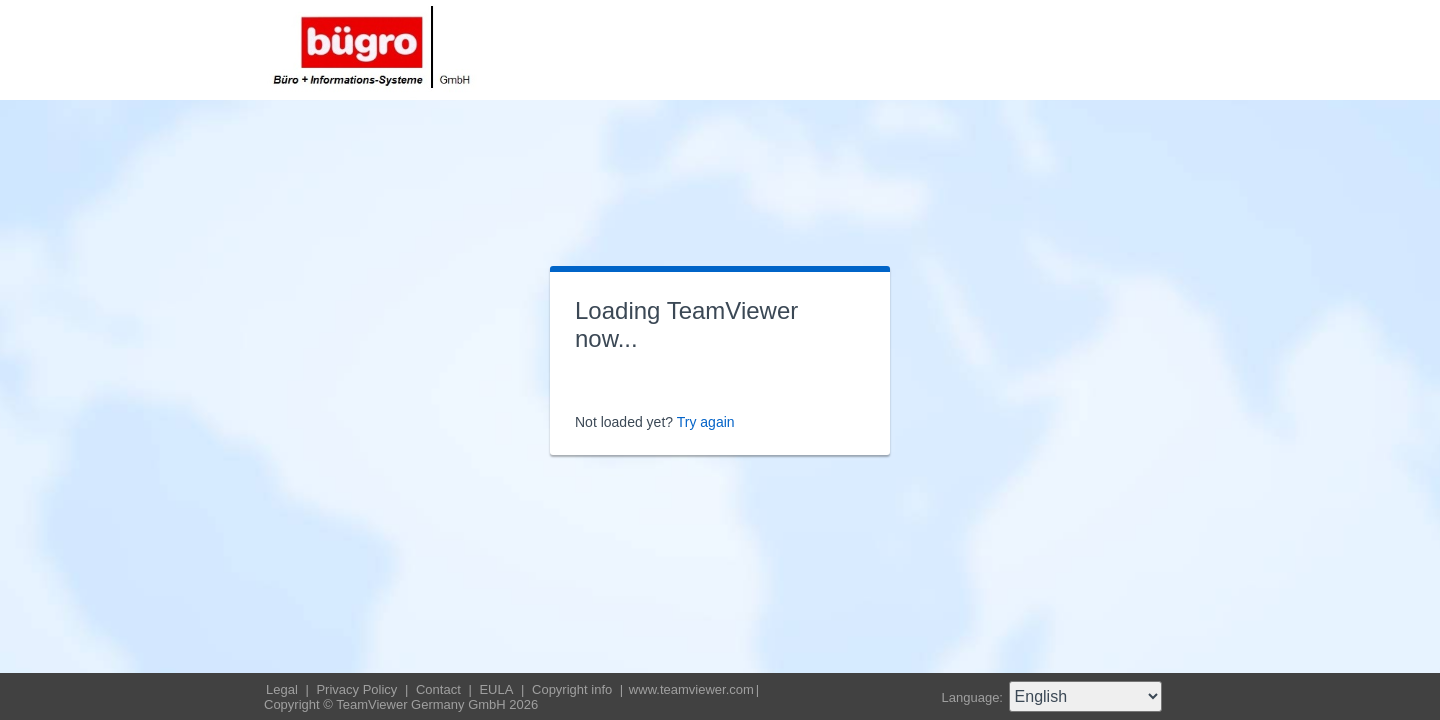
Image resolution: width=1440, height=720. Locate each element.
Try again (706, 422)
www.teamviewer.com (691, 689)
